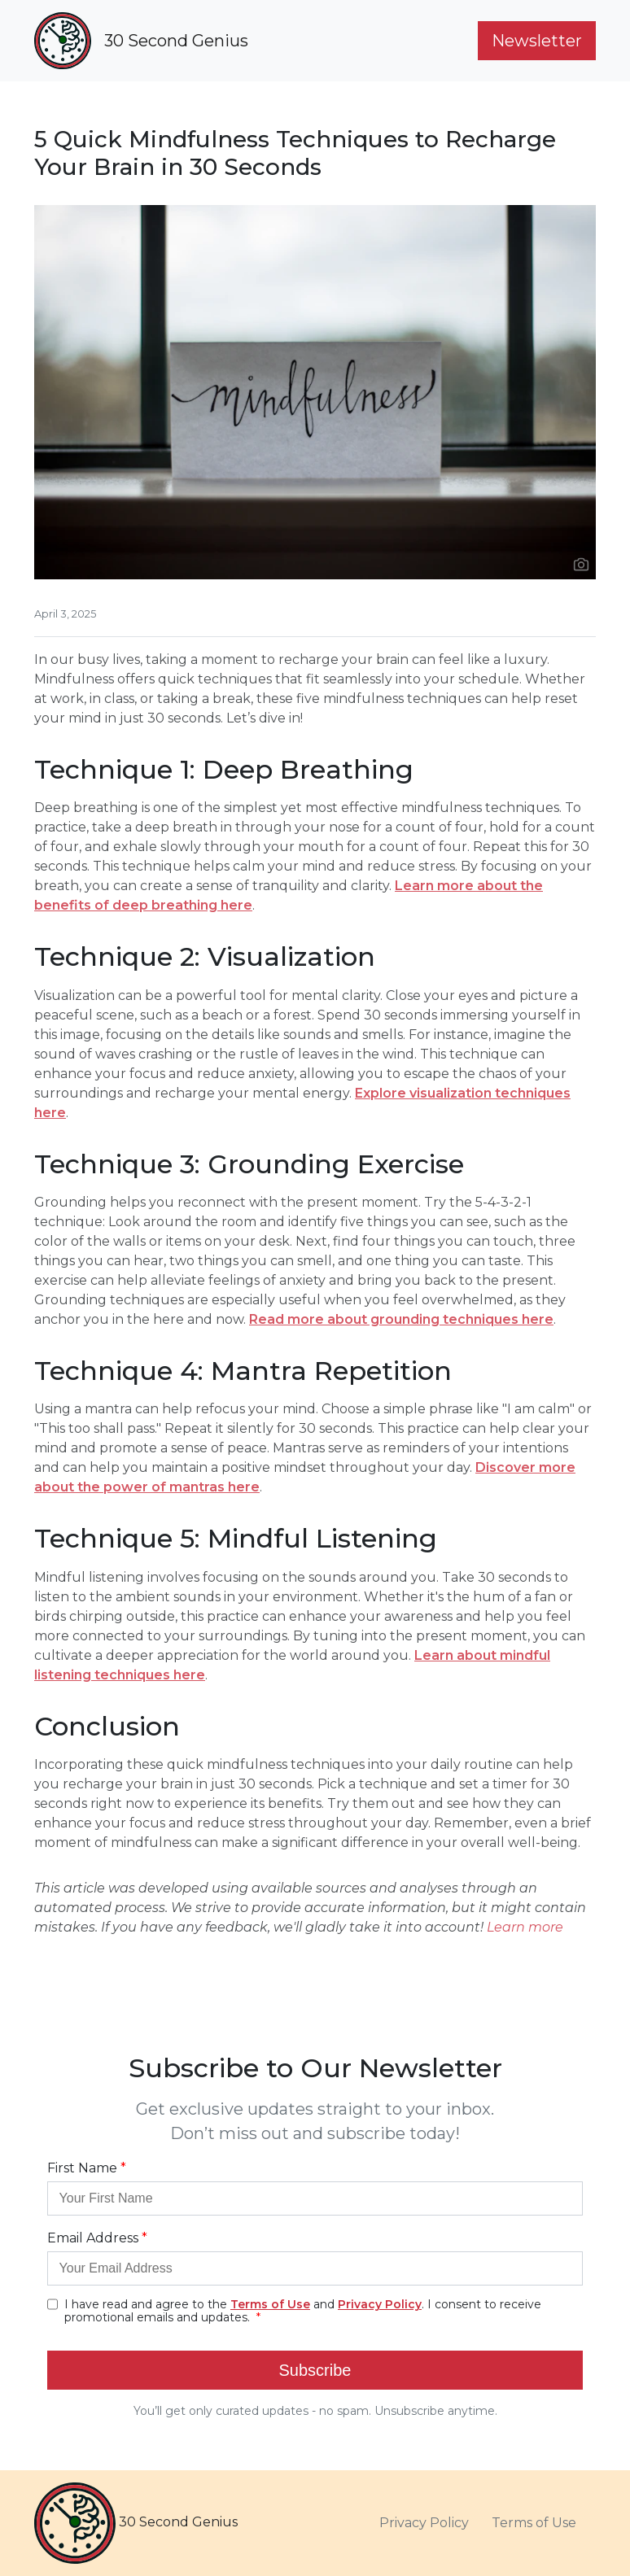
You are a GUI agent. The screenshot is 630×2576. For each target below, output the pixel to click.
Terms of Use (534, 2522)
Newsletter (537, 40)
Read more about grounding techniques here (401, 1319)
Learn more (525, 1927)
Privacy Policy (424, 2522)
